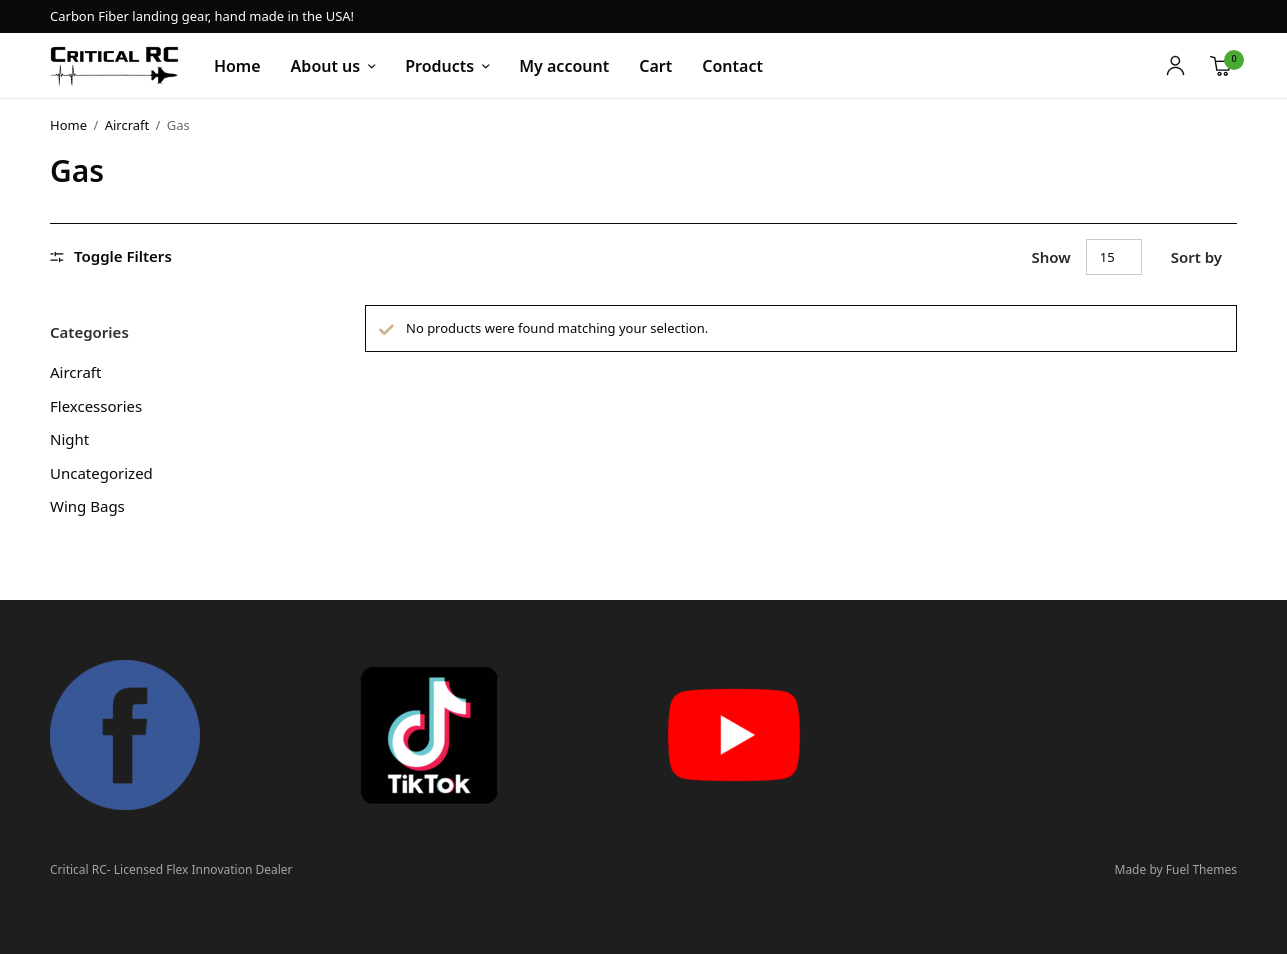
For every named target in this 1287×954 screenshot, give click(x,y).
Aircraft (127, 125)
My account (564, 66)
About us (326, 66)
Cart (655, 66)
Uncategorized (101, 473)
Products (439, 66)
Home (237, 66)
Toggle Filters (111, 256)
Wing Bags (87, 506)
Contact (732, 66)
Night (69, 439)
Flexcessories (96, 406)
